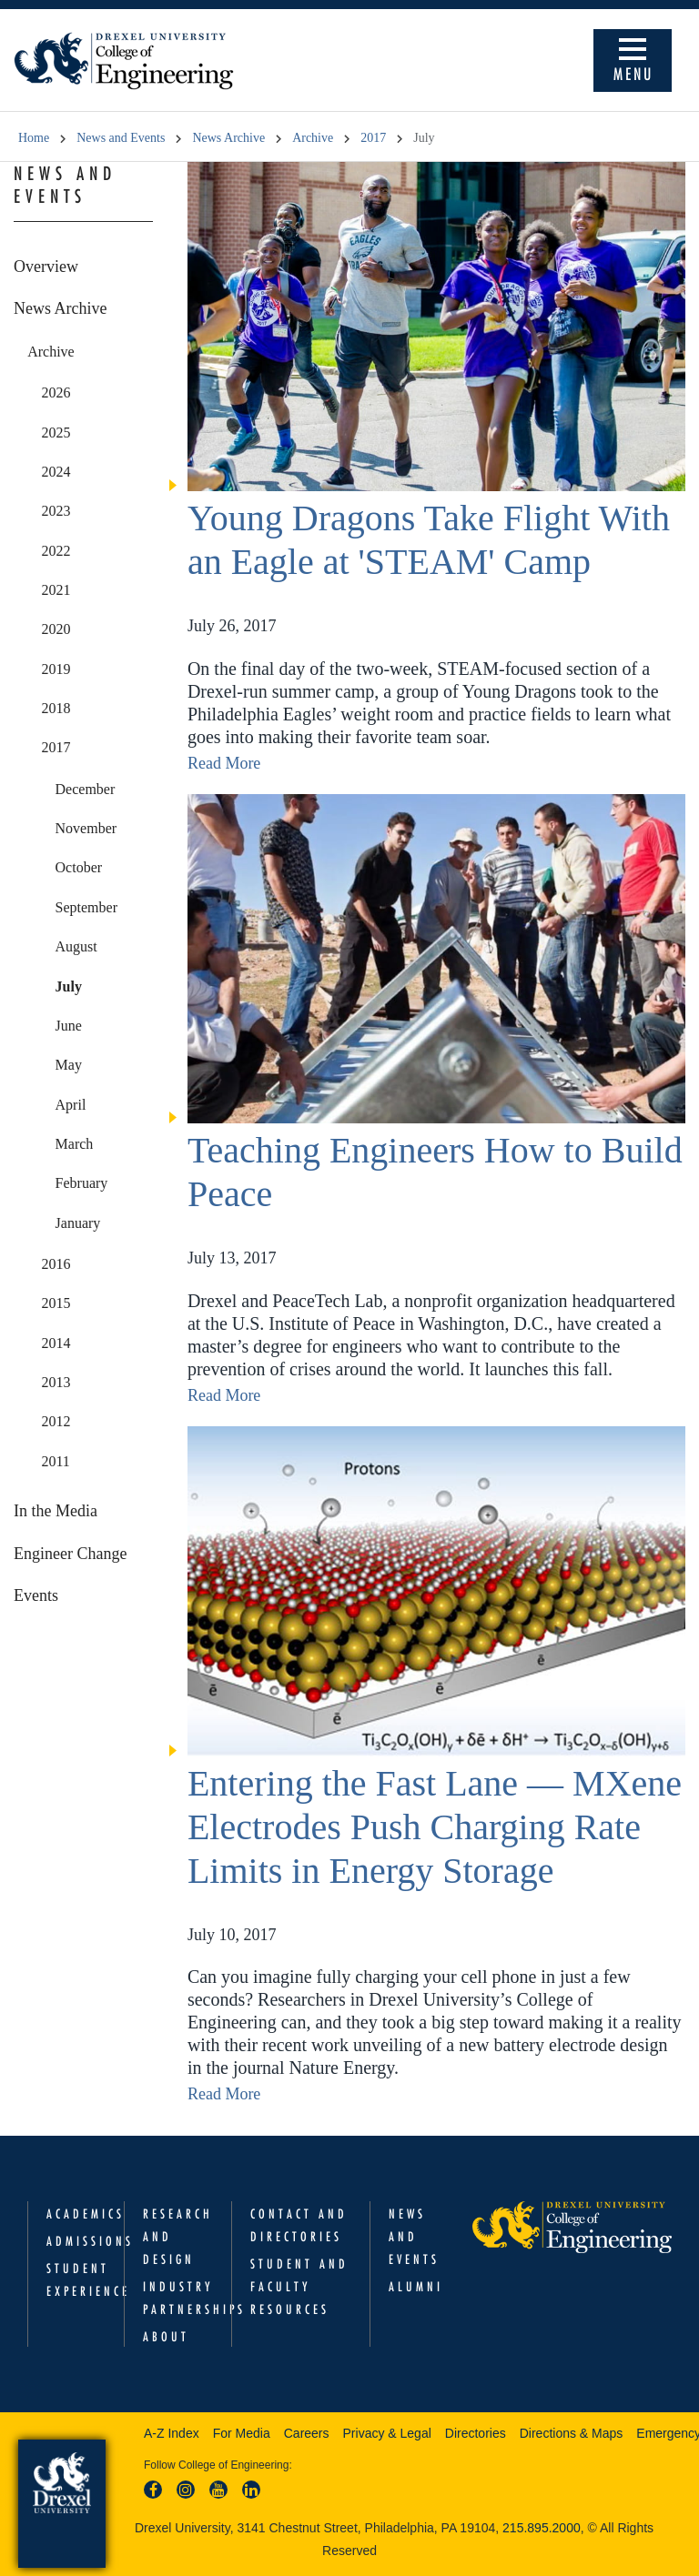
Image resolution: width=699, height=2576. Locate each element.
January (78, 1223)
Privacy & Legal (387, 2433)
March (75, 1144)
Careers (306, 2433)
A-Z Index (171, 2433)
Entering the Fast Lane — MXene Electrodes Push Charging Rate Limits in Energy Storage (434, 1827)
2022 (55, 550)
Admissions (90, 2241)
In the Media (55, 1511)
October (79, 867)
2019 (55, 669)
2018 (55, 708)
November (86, 828)
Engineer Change (70, 1554)
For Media (241, 2433)
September (86, 907)
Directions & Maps (571, 2433)
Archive (312, 138)
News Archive (228, 138)
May (69, 1064)
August (76, 946)
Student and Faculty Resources (299, 2287)
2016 (55, 1264)
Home (33, 138)
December (86, 789)
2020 (55, 629)
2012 (55, 1421)
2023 (55, 510)
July (69, 986)
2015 (55, 1303)
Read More (223, 763)
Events (36, 1595)
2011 (55, 1461)
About (166, 2337)
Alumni (416, 2287)
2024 (55, 471)
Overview (46, 266)
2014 (55, 1343)
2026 (55, 392)
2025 (55, 432)
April (71, 1104)
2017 (373, 138)
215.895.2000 (541, 2528)
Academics (85, 2214)
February (82, 1183)
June (69, 1025)
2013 (55, 1382)
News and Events (120, 138)
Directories (475, 2433)
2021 (55, 590)
